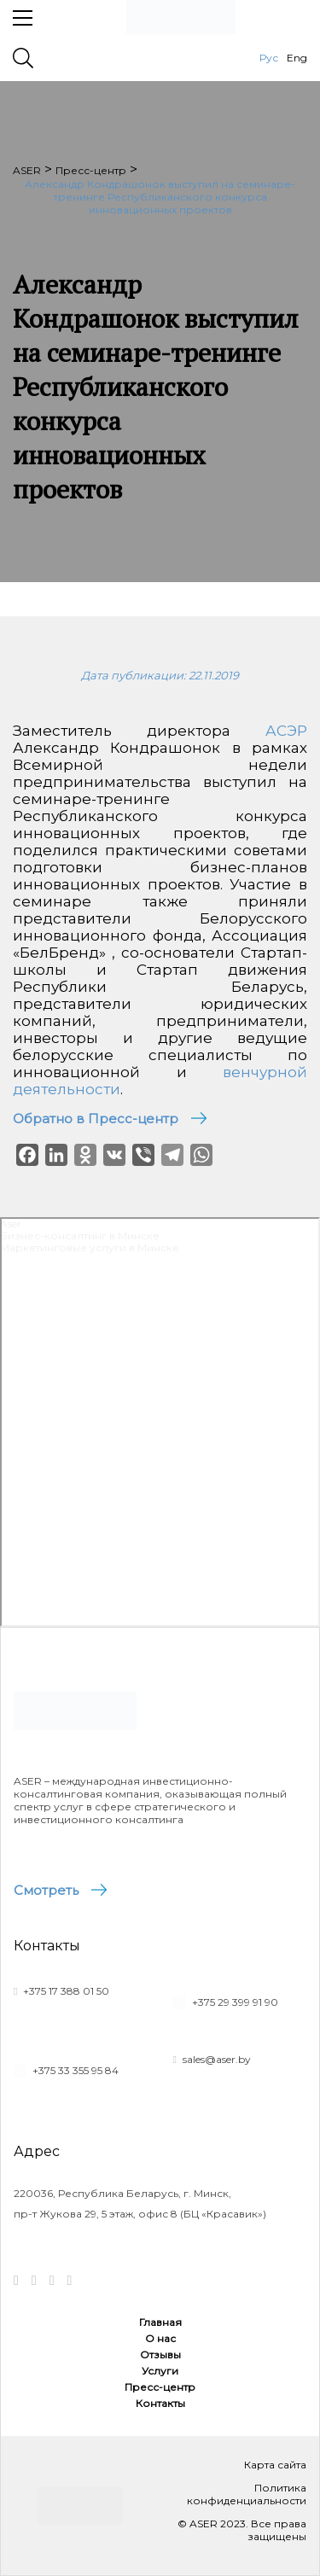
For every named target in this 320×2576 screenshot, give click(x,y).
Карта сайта (275, 2464)
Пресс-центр (160, 2387)
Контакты (160, 2403)
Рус (268, 57)
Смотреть (46, 1890)
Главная (160, 2322)
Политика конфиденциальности (246, 2494)
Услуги (160, 2370)
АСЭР (286, 730)
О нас (160, 2338)
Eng (297, 57)
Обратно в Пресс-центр (95, 1118)
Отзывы (160, 2354)
